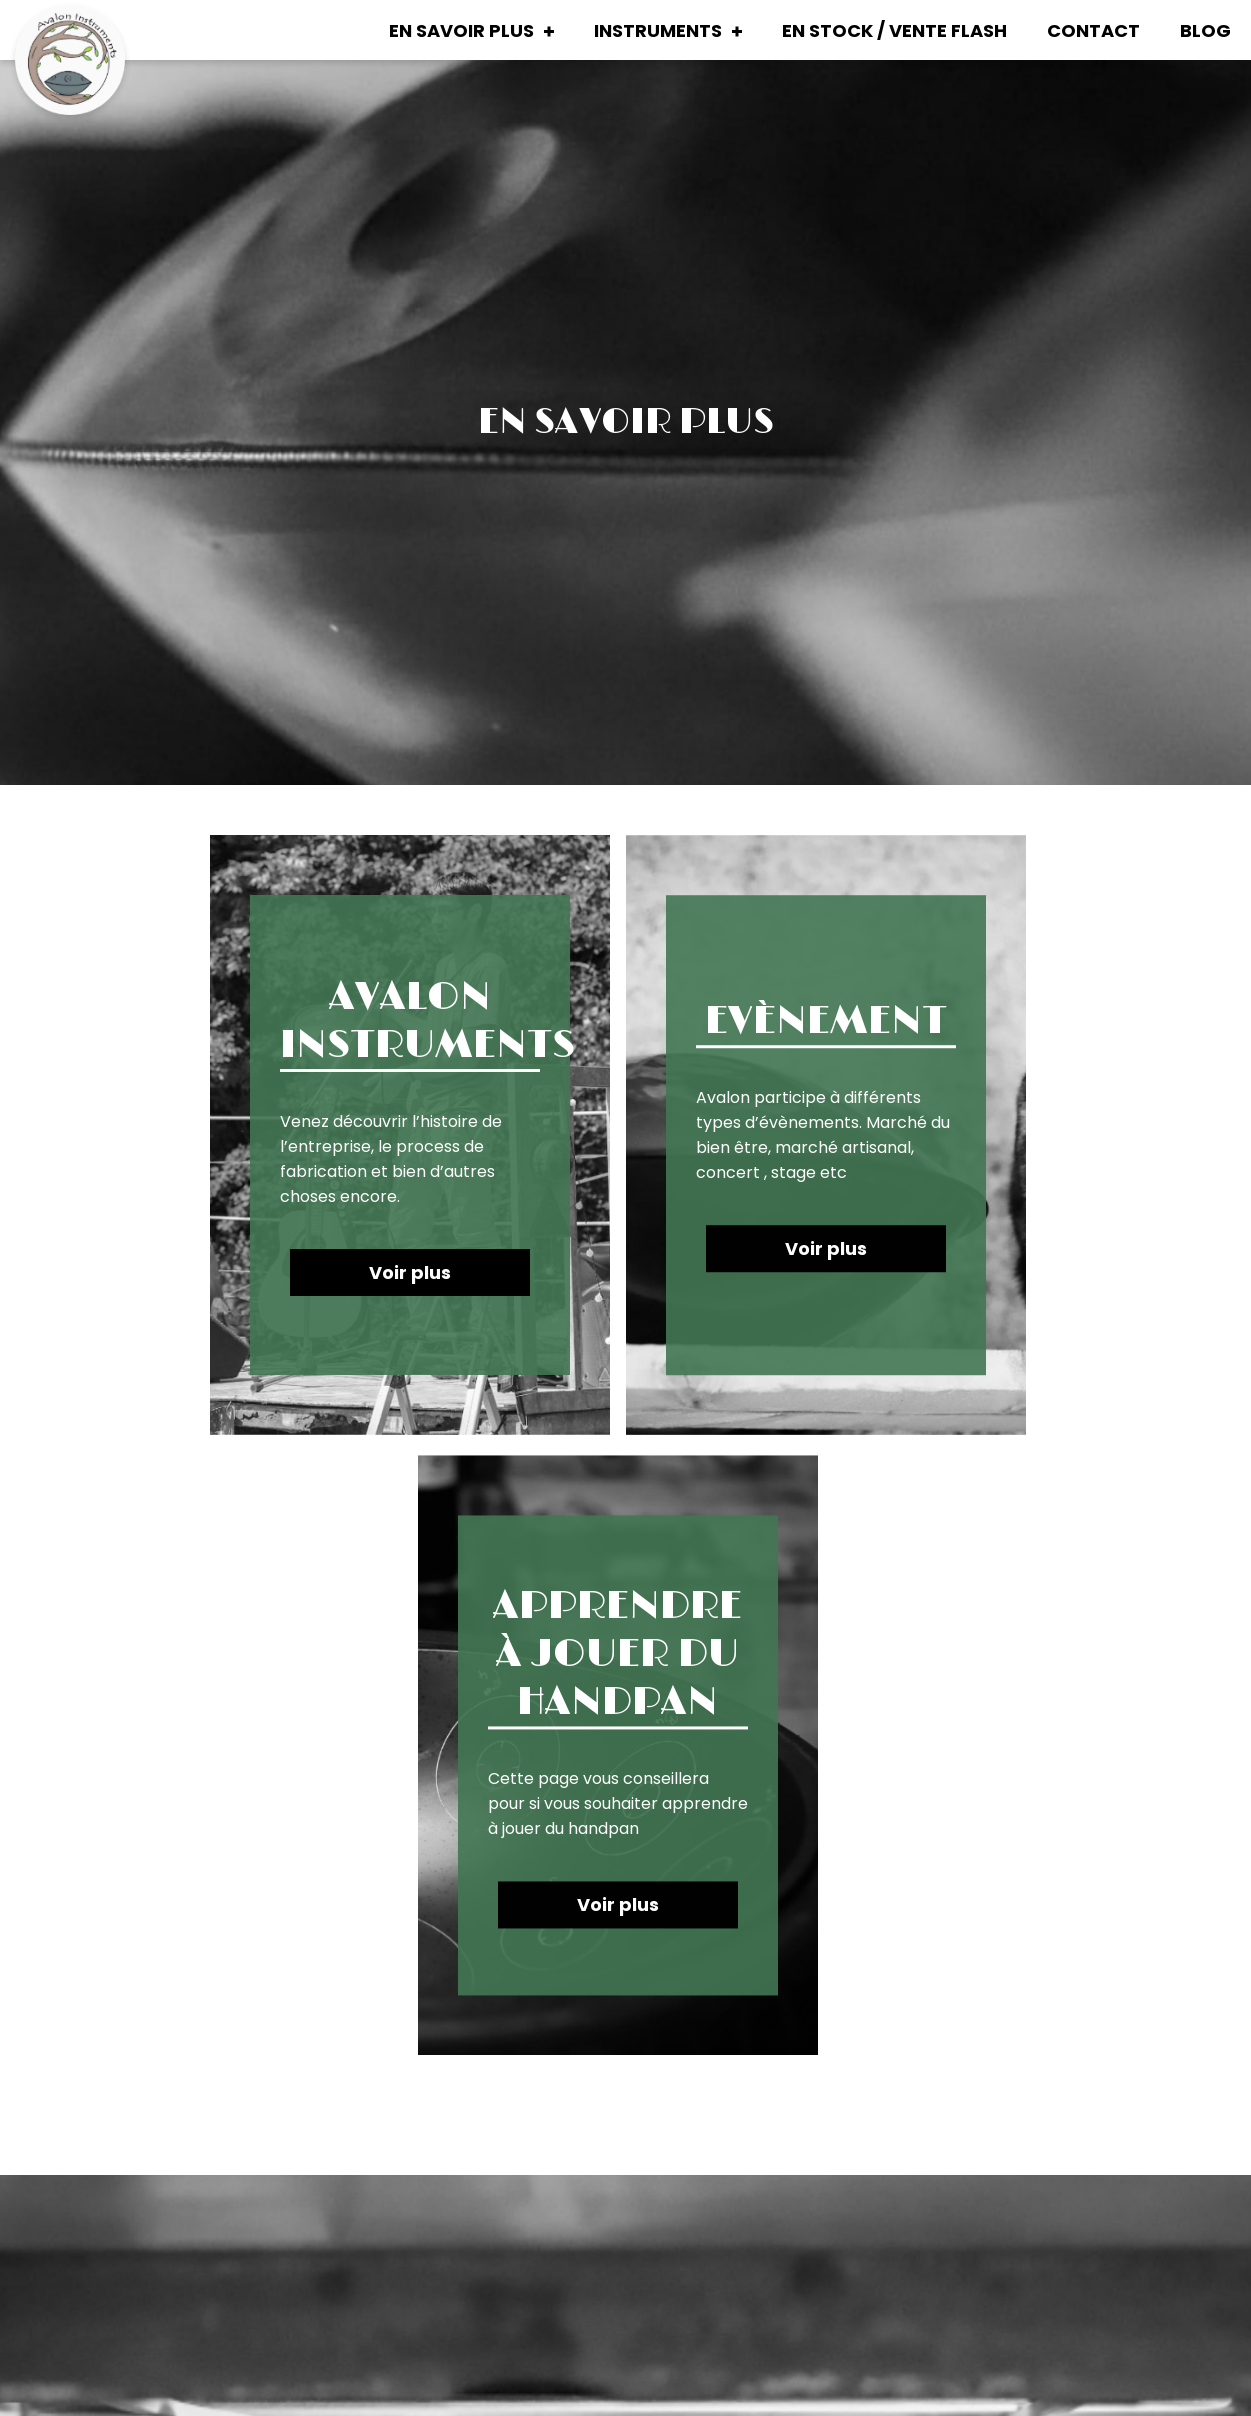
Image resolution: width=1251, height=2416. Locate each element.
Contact (1093, 30)
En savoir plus (461, 30)
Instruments (658, 30)
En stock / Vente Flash (894, 30)
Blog (1205, 30)
